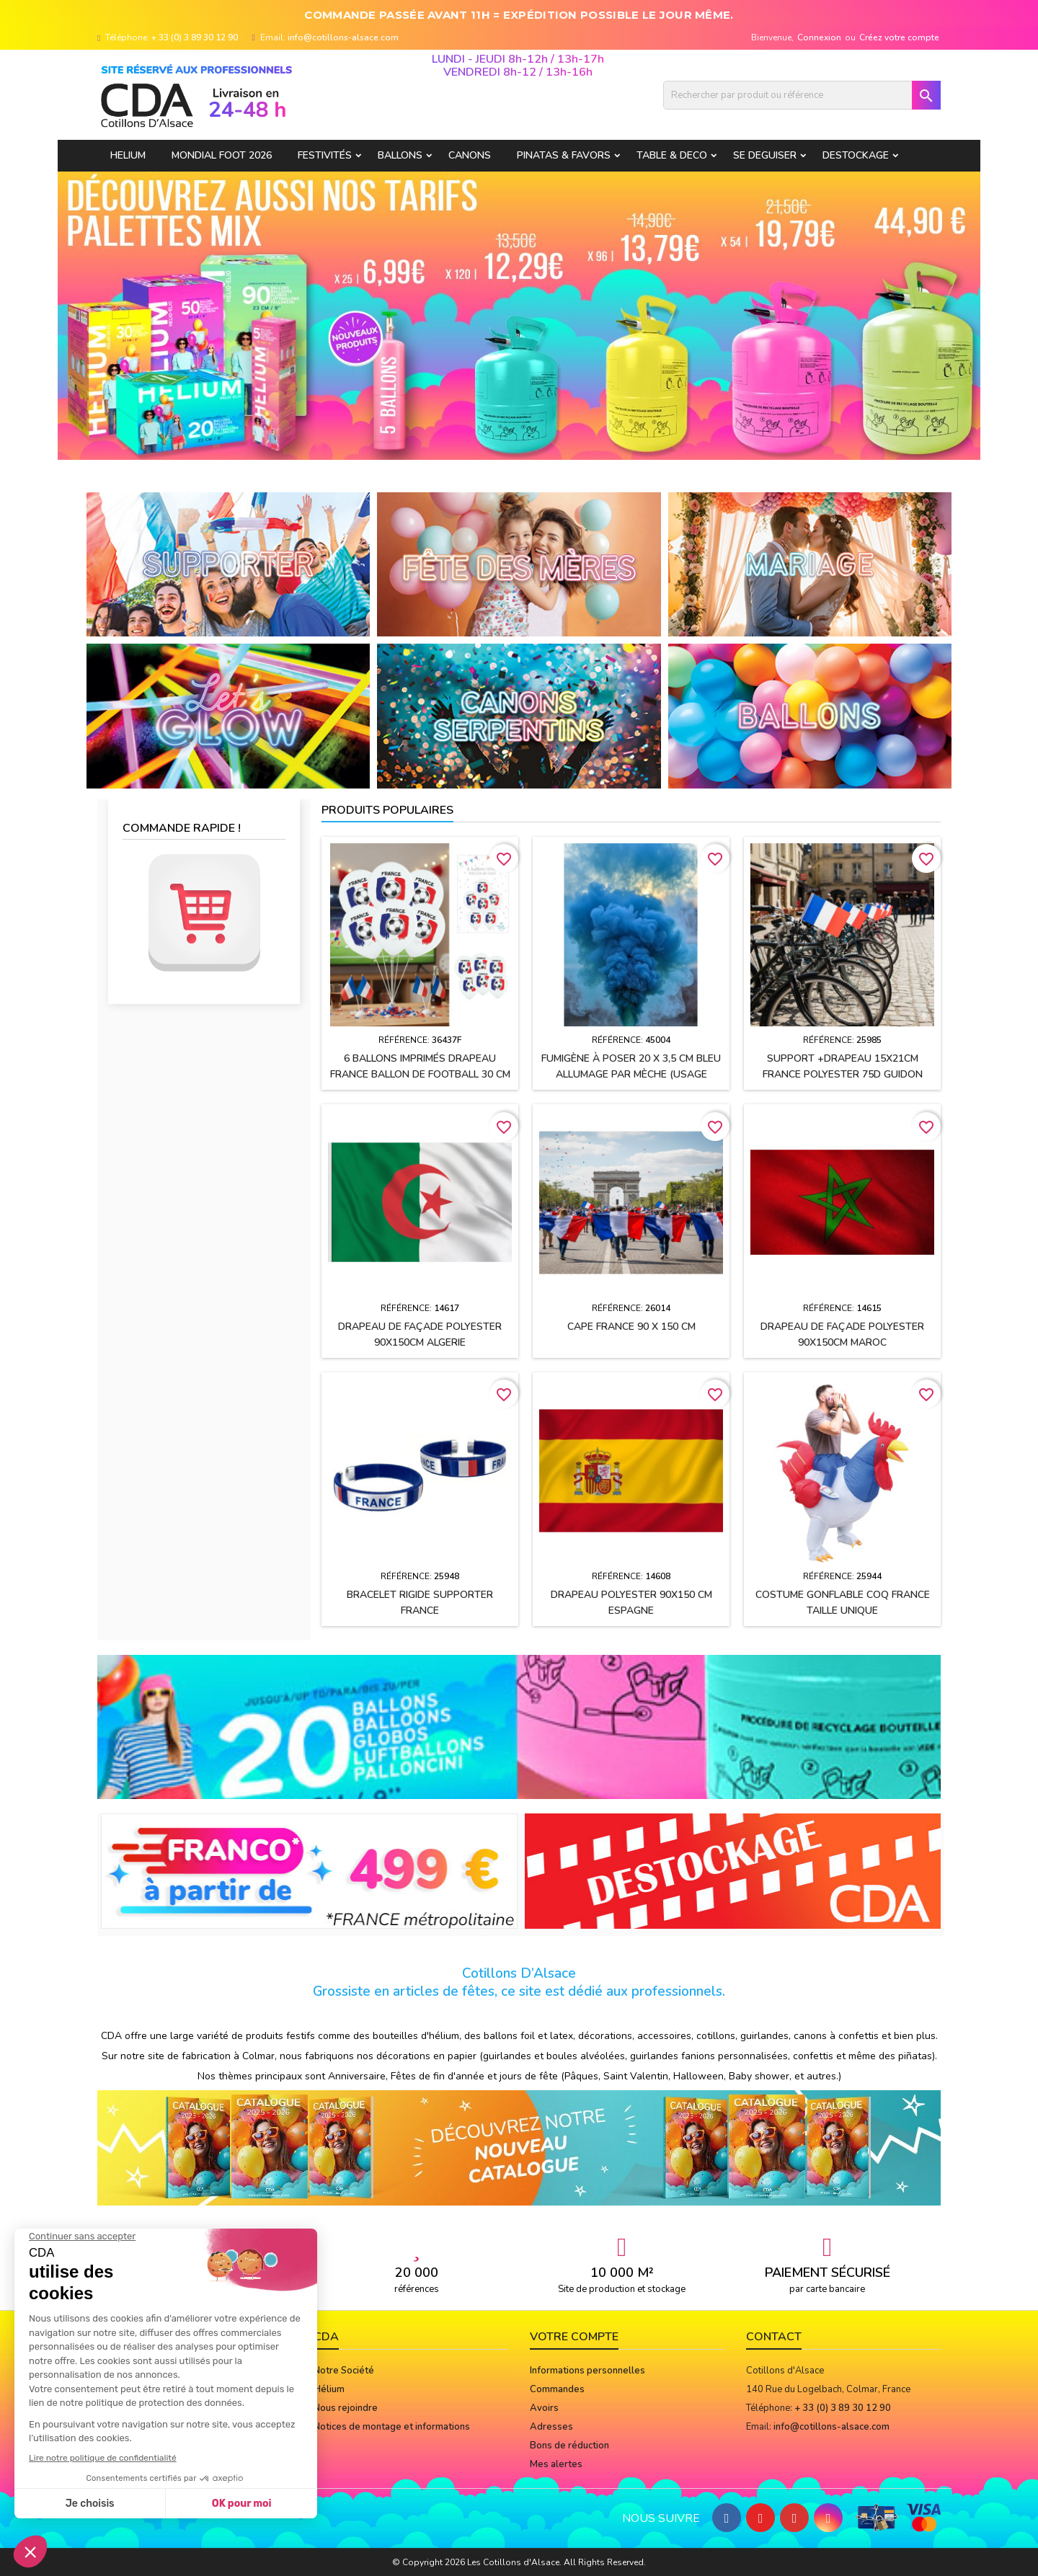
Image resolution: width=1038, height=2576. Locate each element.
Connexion (819, 37)
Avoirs (544, 2408)
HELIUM (128, 155)
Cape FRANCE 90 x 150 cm (631, 1326)
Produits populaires (387, 810)
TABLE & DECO (671, 155)
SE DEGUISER (765, 155)
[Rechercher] (802, 95)
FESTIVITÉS (325, 155)
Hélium (329, 2389)
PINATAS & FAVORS (564, 155)
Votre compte (574, 2337)
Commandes (557, 2389)
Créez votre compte (899, 37)
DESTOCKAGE (855, 155)
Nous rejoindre (346, 2408)
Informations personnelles (587, 2370)
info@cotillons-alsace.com (343, 37)
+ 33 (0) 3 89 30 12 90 (194, 37)
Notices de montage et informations (392, 2426)
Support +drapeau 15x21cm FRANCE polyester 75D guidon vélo (843, 1074)
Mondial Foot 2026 (222, 155)
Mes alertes (556, 2464)
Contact (774, 2337)
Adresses (551, 2426)
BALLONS (400, 155)
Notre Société (344, 2370)
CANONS (469, 155)
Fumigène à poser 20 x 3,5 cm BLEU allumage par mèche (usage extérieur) (631, 1074)
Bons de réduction (569, 2445)
